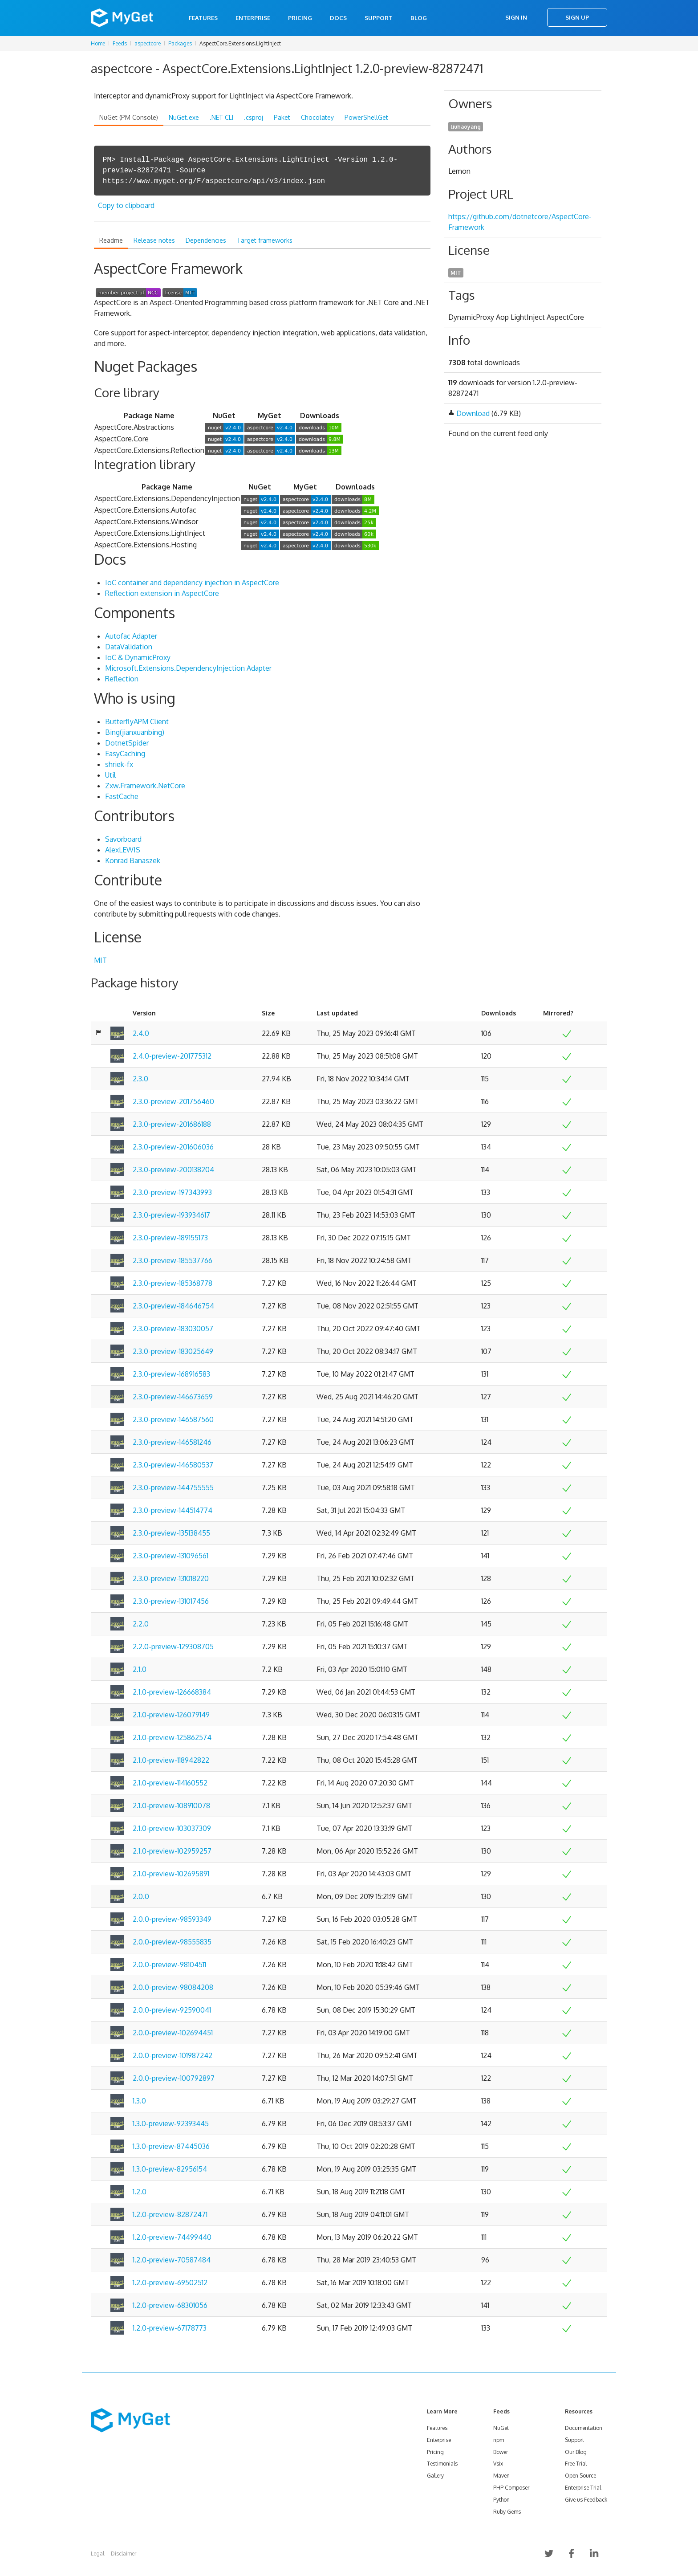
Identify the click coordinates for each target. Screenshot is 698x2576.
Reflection (121, 678)
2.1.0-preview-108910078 (171, 1805)
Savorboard (123, 839)
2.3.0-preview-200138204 (173, 1169)
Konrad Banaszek (132, 860)
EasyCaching (125, 753)
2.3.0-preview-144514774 (172, 1510)
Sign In (516, 17)
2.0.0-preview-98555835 (172, 1941)
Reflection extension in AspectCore (162, 593)
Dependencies (206, 240)
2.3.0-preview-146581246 (172, 1442)
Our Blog (576, 2452)
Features (203, 17)
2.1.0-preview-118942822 (171, 1760)
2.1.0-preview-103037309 (172, 1828)
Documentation (583, 2428)
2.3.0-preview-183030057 (173, 1328)
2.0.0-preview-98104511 (169, 1964)
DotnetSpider (127, 742)
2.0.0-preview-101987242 (172, 2055)
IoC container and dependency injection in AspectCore (192, 582)
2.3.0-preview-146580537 (173, 1464)
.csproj (253, 117)
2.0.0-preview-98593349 (172, 1919)
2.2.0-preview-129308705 (173, 1646)
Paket (282, 117)
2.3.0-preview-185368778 (172, 1283)
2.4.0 (141, 1033)
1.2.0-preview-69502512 (170, 2282)
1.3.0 (139, 2100)
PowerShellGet (366, 117)
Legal (97, 2553)
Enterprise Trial (583, 2487)
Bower (500, 2452)
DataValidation (128, 646)
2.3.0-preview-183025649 (173, 1351)
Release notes (154, 240)
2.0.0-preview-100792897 (174, 2078)
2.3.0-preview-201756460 (173, 1101)
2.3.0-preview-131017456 (171, 1601)
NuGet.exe (184, 117)
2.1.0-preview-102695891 (171, 1873)
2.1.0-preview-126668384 (172, 1691)
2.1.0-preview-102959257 (172, 1850)
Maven (501, 2475)
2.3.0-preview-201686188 (172, 1124)
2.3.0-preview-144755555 (173, 1487)
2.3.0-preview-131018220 (171, 1578)
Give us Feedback (586, 2499)
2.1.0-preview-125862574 (172, 1737)
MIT (100, 960)
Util (110, 774)
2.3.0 (140, 1078)
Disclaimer (123, 2553)
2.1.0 (139, 1669)
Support (379, 17)
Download (473, 413)
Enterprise (252, 17)
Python (501, 2499)
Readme (111, 240)
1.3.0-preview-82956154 (170, 2168)
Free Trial (576, 2463)
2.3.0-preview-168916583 (171, 1374)
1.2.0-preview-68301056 (170, 2305)
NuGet (501, 2428)
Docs (338, 17)
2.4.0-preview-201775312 (172, 1056)
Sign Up (577, 17)
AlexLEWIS (122, 849)
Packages (180, 43)
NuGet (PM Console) (128, 117)
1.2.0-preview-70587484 (172, 2259)
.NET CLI (221, 117)
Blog (418, 17)
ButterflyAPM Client (137, 721)
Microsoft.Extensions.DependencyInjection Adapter (188, 668)
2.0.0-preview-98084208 (173, 1987)
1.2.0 (139, 2191)
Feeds (120, 43)
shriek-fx (119, 764)
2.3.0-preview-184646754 (173, 1305)
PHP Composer (511, 2487)
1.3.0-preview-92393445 (171, 2123)
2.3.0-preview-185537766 (172, 1260)
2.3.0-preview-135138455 (171, 1532)
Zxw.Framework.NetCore (145, 785)
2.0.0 (141, 1896)
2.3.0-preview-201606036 (173, 1146)
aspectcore (147, 43)
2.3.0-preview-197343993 (172, 1192)
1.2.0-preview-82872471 (170, 2214)
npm (498, 2440)
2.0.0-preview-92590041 (172, 2009)
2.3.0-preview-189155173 (170, 1237)
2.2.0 (141, 1623)
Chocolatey (317, 117)
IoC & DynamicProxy (137, 657)
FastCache (121, 796)
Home (98, 43)
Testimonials (442, 2463)
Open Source (580, 2475)
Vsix (498, 2463)
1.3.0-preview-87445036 (171, 2146)
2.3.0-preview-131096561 (170, 1555)
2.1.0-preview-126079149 (171, 1714)
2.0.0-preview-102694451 (173, 2032)
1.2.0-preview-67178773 (170, 2327)
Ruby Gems (507, 2511)
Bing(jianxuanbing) (134, 732)
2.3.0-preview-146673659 (173, 1396)
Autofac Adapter (131, 636)
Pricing (300, 17)
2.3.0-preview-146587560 (173, 1419)
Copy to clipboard (126, 205)
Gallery (435, 2475)
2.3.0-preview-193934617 (171, 1215)
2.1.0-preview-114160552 (170, 1782)
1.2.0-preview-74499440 (172, 2237)
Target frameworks (264, 240)
